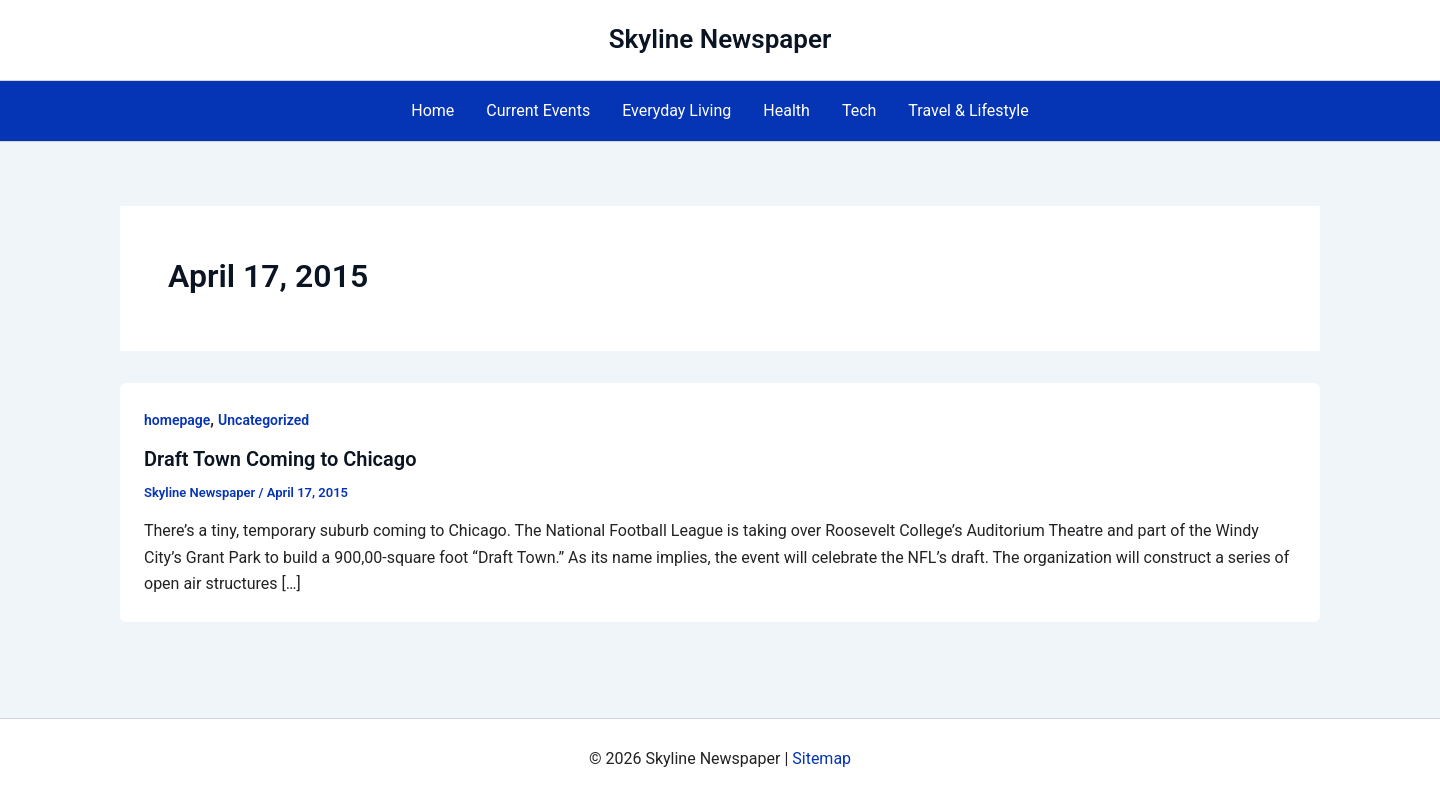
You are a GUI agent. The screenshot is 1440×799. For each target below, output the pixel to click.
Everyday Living (676, 110)
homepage (177, 420)
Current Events (538, 110)
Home (432, 110)
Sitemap (821, 758)
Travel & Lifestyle (968, 110)
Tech (859, 110)
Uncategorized (263, 420)
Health (786, 110)
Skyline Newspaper (720, 39)
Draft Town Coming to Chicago (280, 459)
